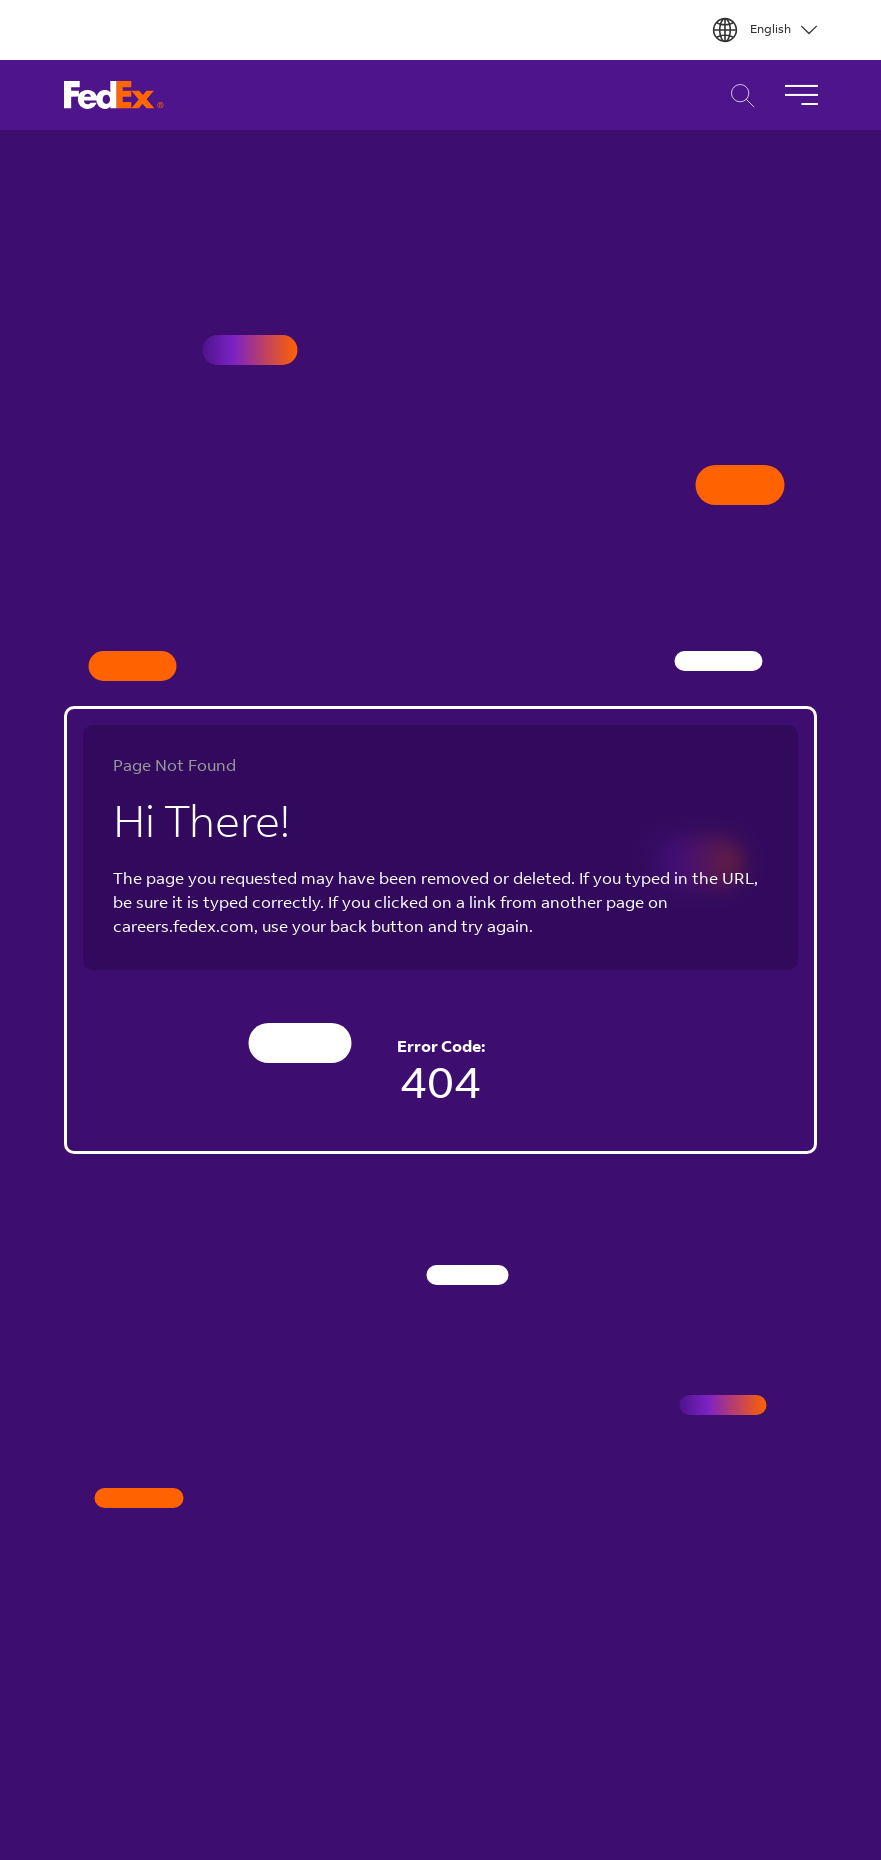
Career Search (737, 95)
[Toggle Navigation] (801, 95)
